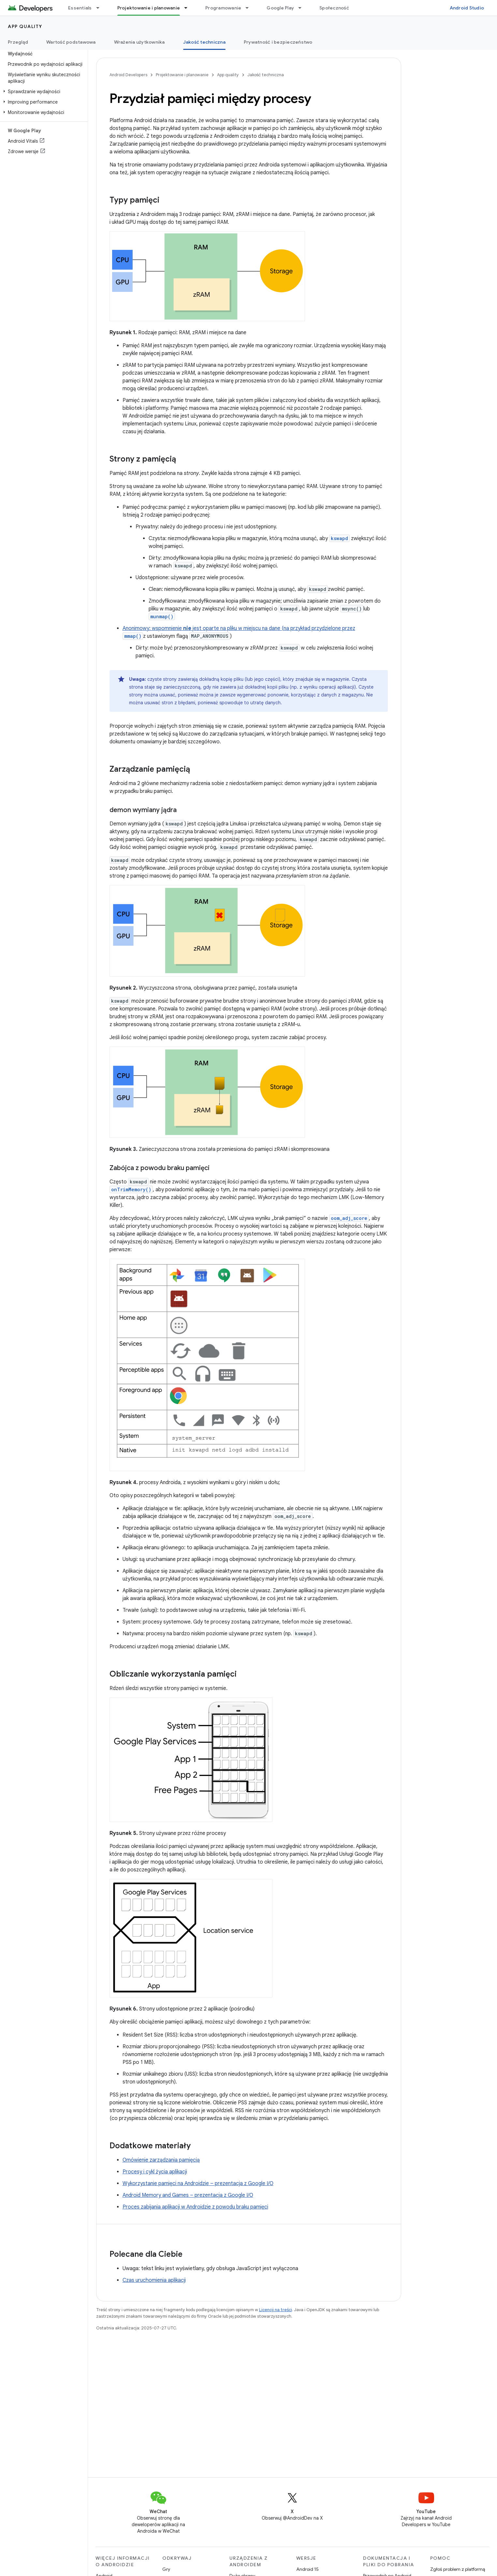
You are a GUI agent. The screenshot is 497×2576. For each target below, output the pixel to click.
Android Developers (128, 75)
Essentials (80, 8)
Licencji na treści (275, 2309)
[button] (42, 91)
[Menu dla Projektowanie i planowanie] (188, 8)
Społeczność (334, 8)
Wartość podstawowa (71, 42)
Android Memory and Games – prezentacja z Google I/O (188, 2195)
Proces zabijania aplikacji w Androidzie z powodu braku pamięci (195, 2207)
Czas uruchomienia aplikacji (154, 2280)
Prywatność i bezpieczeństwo (278, 42)
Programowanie (223, 8)
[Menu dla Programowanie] (250, 8)
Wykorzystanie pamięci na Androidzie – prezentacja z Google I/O (198, 2183)
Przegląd (18, 42)
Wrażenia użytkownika (139, 42)
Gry (166, 2569)
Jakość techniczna (265, 75)
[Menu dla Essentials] (101, 8)
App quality (25, 26)
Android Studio (467, 8)
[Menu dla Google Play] (303, 8)
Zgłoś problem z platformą (457, 2569)
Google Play (280, 8)
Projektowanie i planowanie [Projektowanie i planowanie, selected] (148, 8)
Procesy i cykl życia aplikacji (155, 2171)
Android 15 (307, 2569)
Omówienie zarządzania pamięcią (161, 2160)
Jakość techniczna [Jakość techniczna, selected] (204, 42)
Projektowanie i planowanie (182, 75)
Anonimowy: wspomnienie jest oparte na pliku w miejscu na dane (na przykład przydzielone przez (239, 628)
